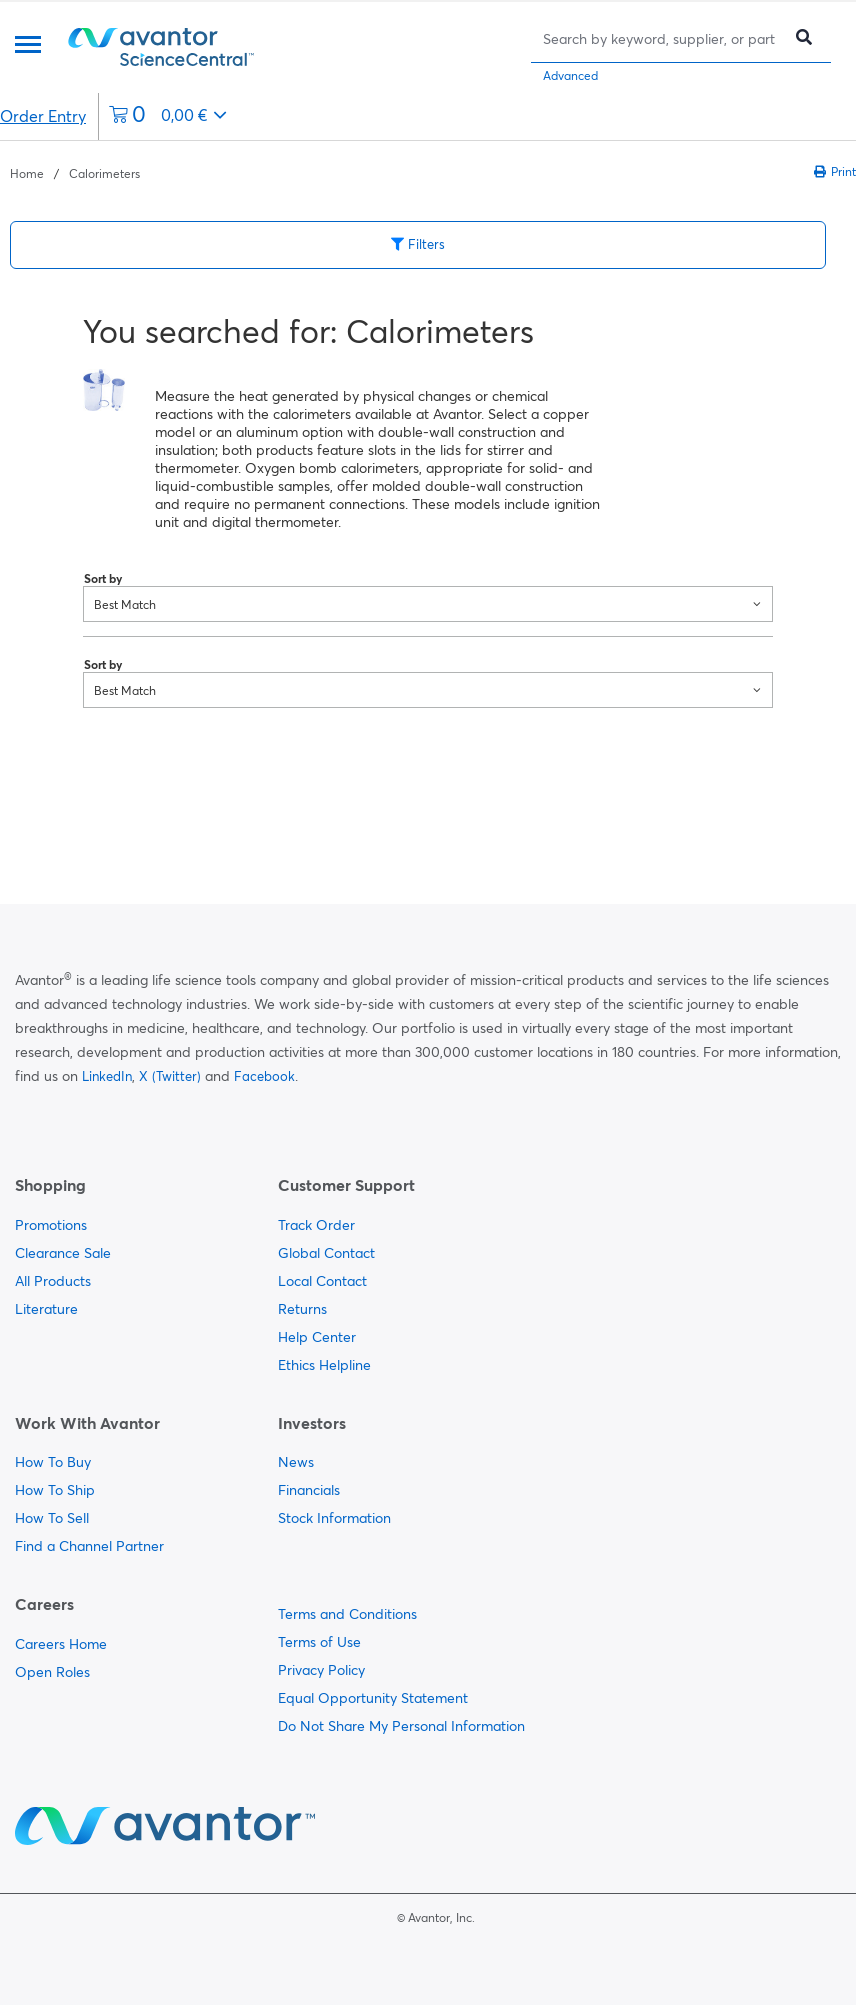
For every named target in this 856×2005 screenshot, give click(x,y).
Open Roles (52, 1672)
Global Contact (326, 1253)
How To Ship (55, 1490)
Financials (309, 1490)
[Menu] (28, 46)
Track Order (316, 1225)
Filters (418, 244)
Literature (46, 1309)
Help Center (317, 1337)
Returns (302, 1309)
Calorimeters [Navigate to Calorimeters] (104, 173)
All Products (53, 1281)
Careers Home (61, 1644)
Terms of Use (319, 1642)
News (296, 1462)
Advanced (570, 75)
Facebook (264, 1076)
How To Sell (52, 1518)
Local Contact (322, 1281)
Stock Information (334, 1518)
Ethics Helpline (324, 1365)
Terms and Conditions (347, 1614)
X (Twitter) (170, 1076)
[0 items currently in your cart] (168, 116)
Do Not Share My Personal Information (401, 1726)
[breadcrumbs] (75, 172)
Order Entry (43, 116)
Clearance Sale (63, 1253)
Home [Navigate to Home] (27, 173)
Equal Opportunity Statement (373, 1698)
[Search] (661, 38)
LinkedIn (107, 1076)
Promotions (51, 1225)
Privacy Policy (321, 1670)
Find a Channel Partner (89, 1546)
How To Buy (53, 1462)
